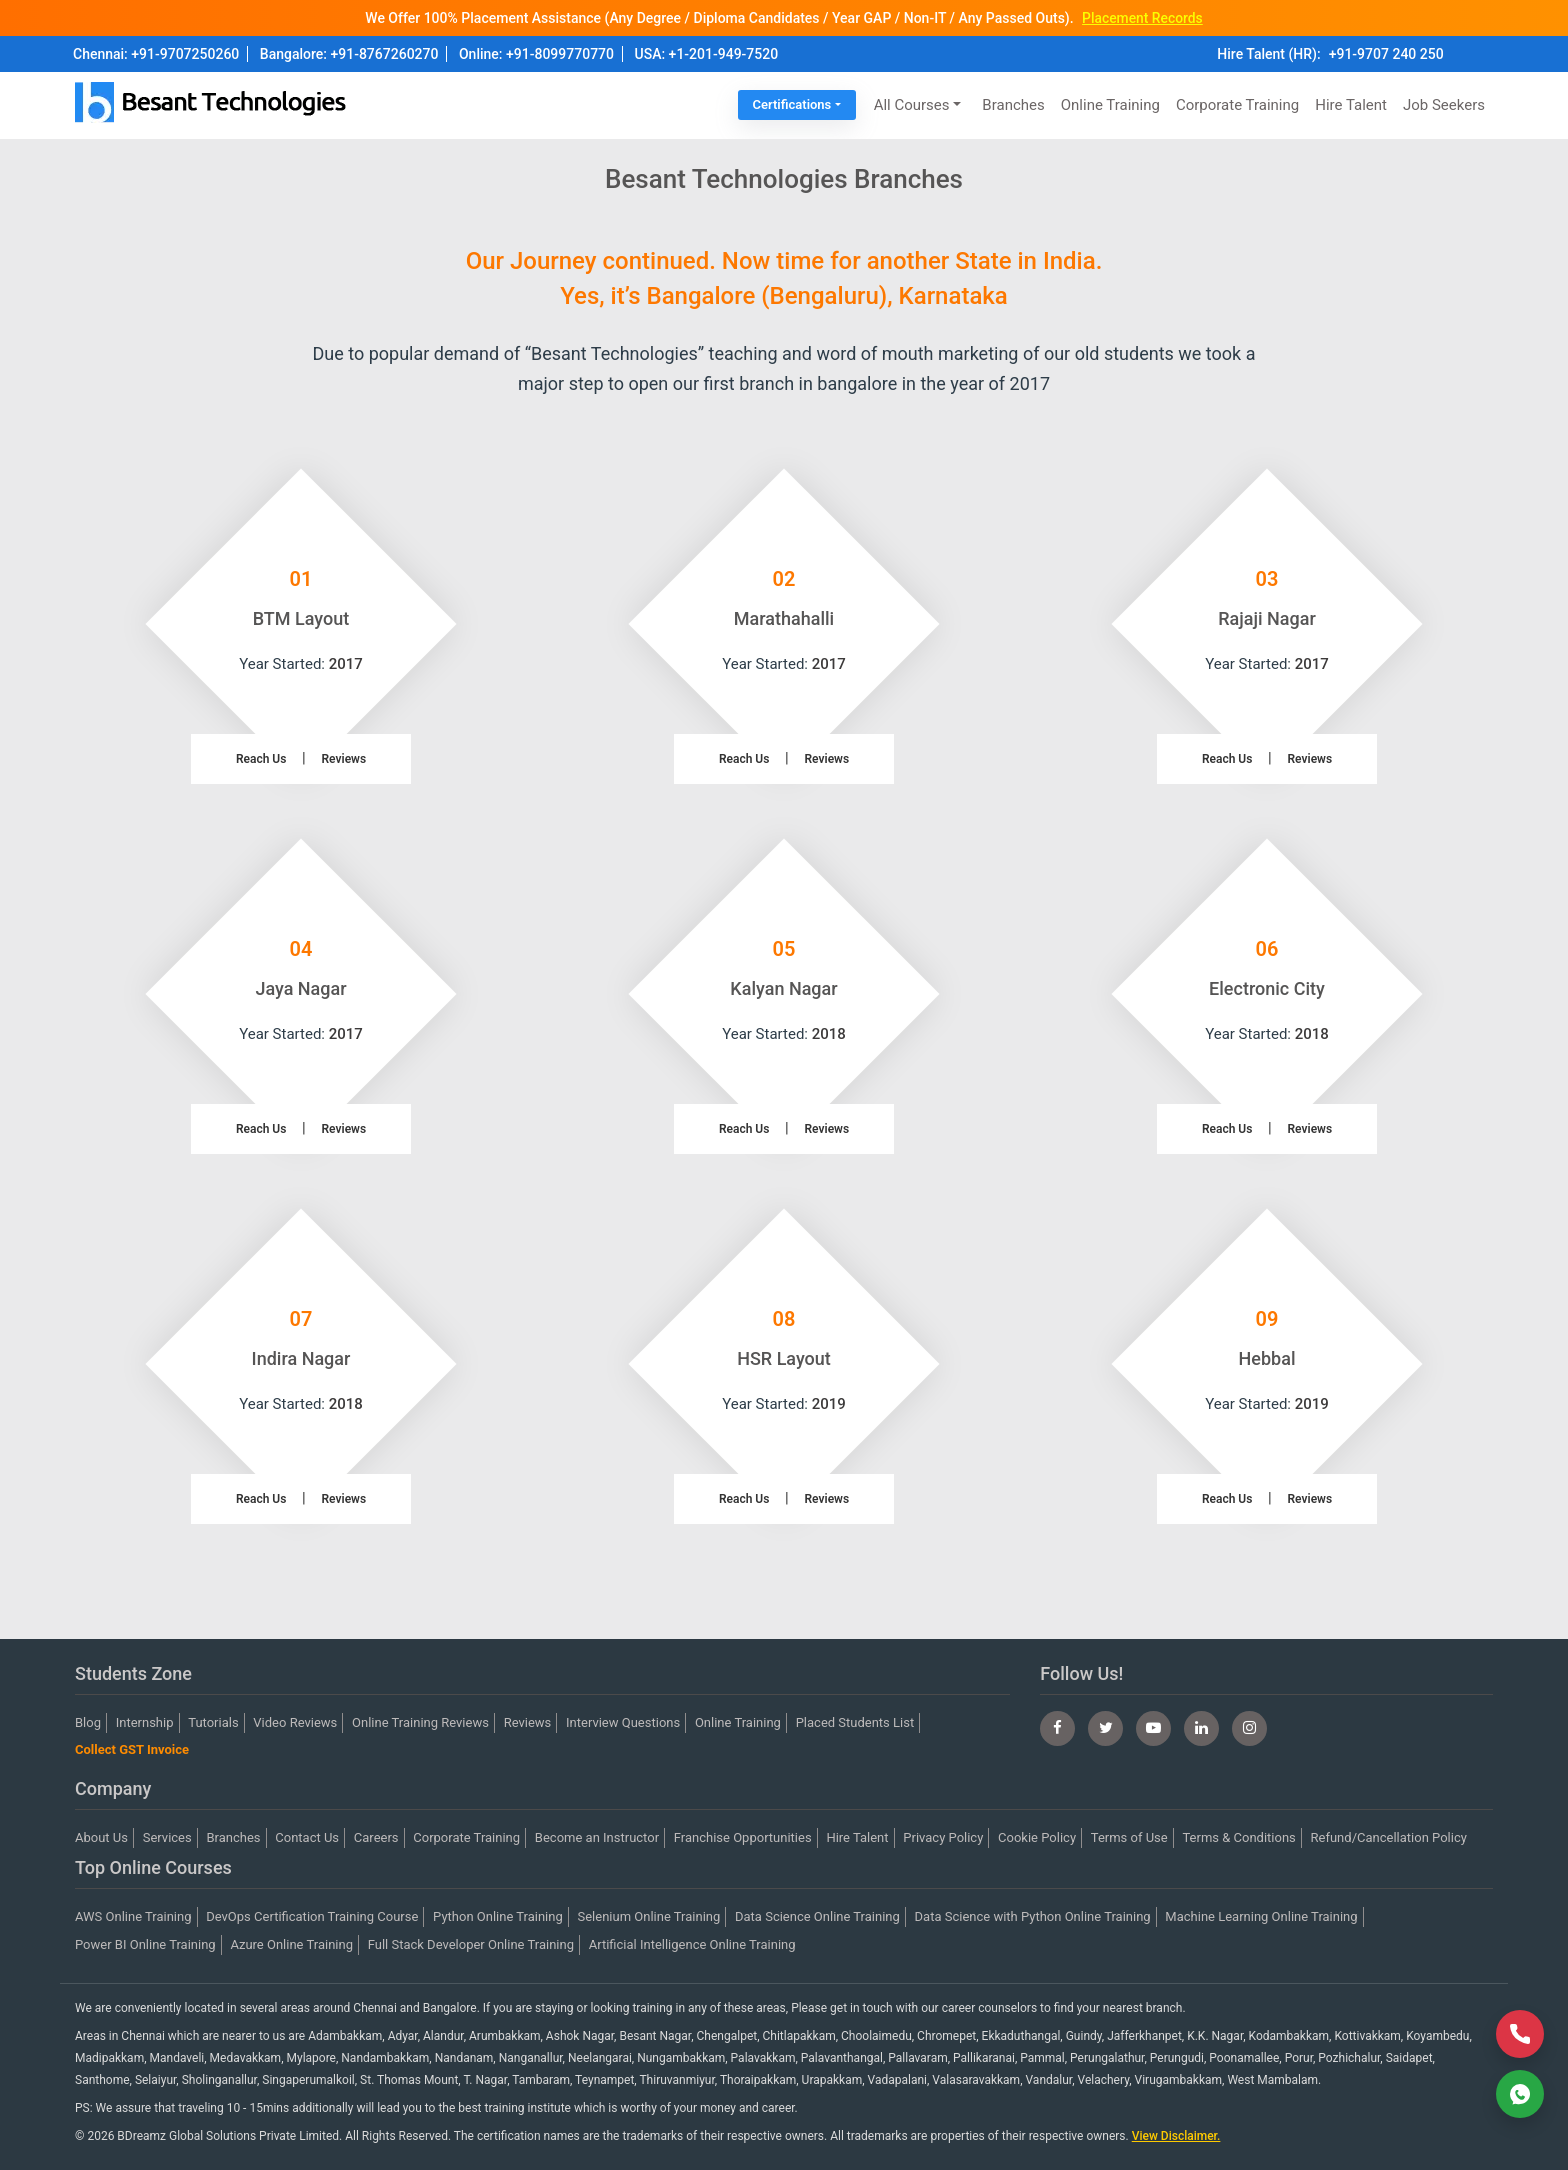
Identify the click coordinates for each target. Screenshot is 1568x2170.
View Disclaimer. (1176, 2136)
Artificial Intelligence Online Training (692, 1944)
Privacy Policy (943, 1837)
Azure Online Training (291, 1944)
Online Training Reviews (420, 1722)
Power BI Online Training (145, 1944)
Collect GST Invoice (132, 1749)
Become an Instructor (597, 1837)
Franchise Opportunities (743, 1837)
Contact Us (307, 1837)
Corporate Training (1237, 105)
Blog (88, 1722)
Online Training (1110, 105)
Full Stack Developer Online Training (471, 1944)
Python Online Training (498, 1916)
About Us (101, 1837)
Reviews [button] (344, 759)
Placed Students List (855, 1722)
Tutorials (213, 1722)
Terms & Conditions (1238, 1837)
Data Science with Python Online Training (1033, 1916)
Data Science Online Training (817, 1916)
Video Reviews (295, 1722)
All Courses (912, 105)
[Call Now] (1520, 2034)
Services (167, 1837)
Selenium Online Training (649, 1916)
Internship (145, 1722)
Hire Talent (1351, 105)
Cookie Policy (1037, 1837)
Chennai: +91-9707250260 (156, 54)
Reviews (528, 1722)
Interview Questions (623, 1722)
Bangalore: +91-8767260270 (349, 54)
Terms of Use (1129, 1837)
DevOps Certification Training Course (312, 1916)
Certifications (792, 104)
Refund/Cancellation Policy (1389, 1837)
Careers (376, 1837)
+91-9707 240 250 (1386, 54)
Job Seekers (1444, 105)
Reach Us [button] (261, 759)
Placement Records (1142, 18)
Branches (1013, 105)
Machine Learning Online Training (1261, 1916)
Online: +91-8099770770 (536, 54)
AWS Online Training (133, 1916)
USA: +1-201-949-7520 (707, 54)
